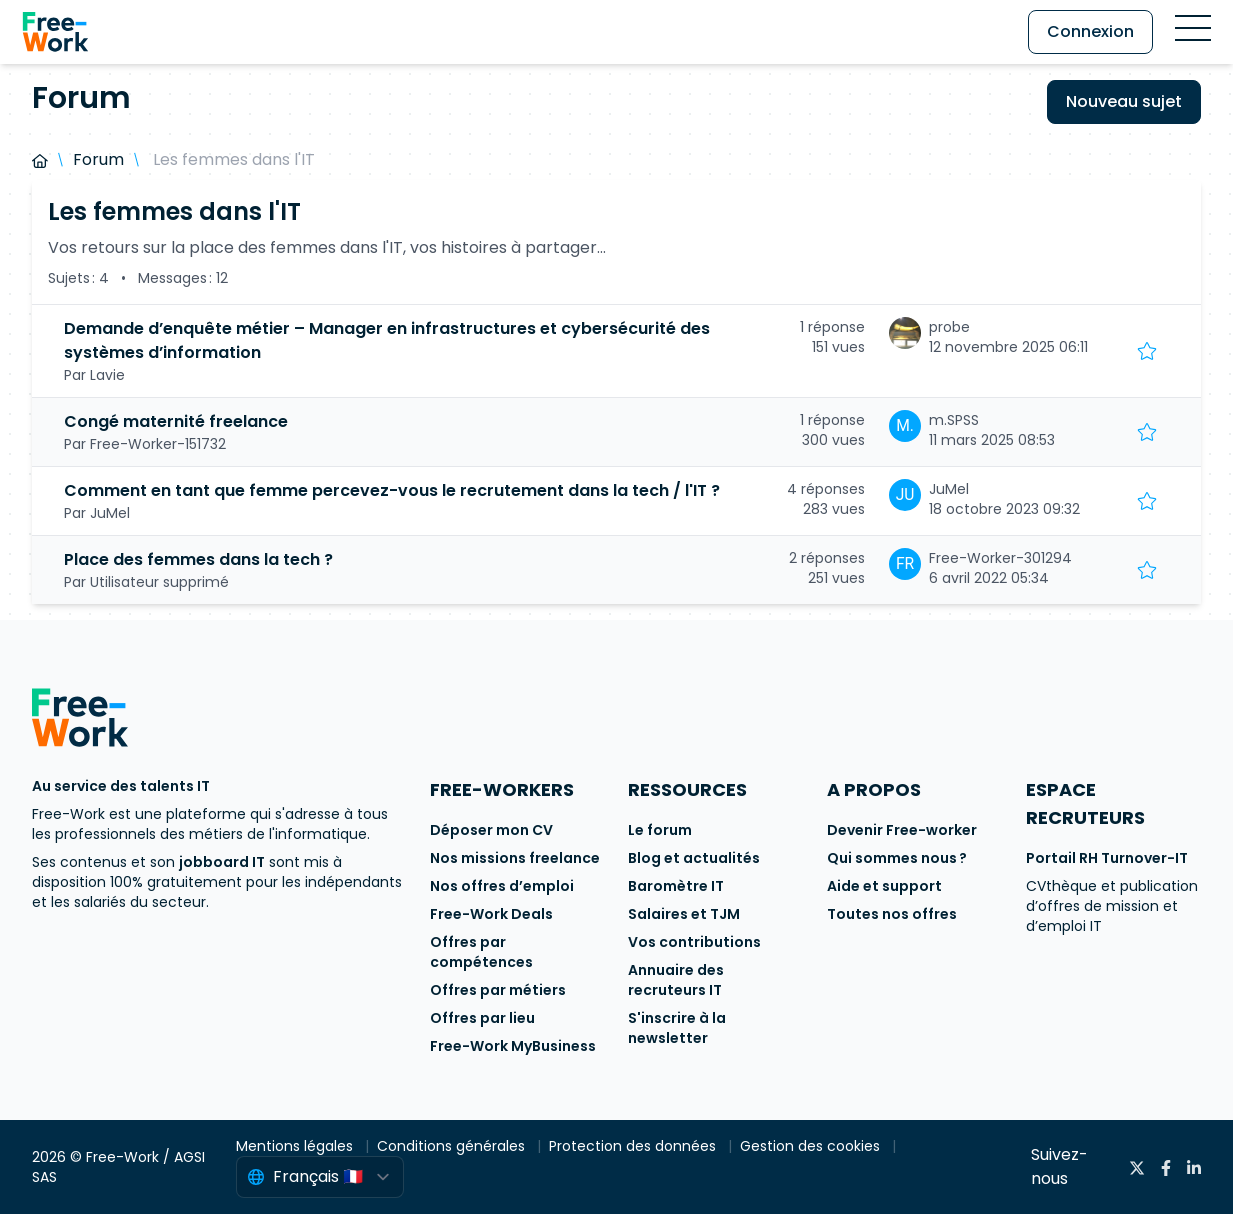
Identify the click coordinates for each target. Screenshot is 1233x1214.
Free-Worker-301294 (1000, 558)
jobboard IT (222, 862)
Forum (98, 159)
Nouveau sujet (1124, 101)
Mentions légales (296, 1146)
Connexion (1090, 31)
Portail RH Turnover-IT (1107, 858)
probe (949, 327)
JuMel (949, 489)
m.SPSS (954, 420)
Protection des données (634, 1146)
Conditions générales (453, 1146)
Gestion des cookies (812, 1146)
